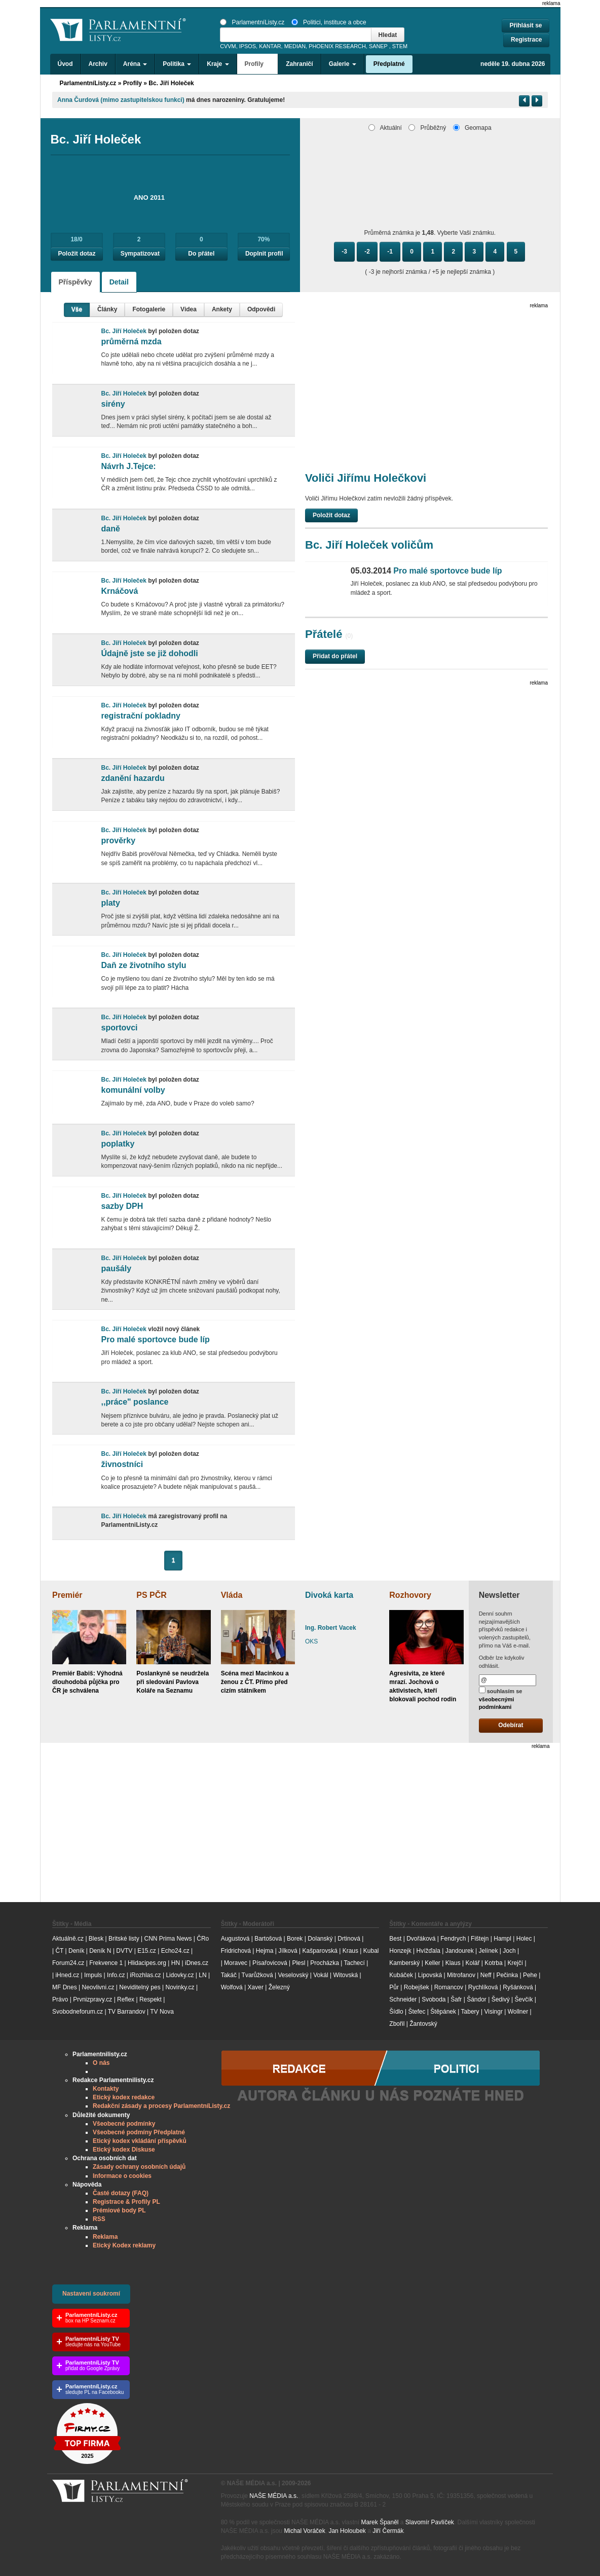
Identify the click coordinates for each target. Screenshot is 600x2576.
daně (110, 528)
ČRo (203, 1938)
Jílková (287, 1950)
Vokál (320, 1975)
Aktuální (385, 127)
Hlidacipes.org (147, 1962)
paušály (116, 1268)
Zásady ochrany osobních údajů (139, 2166)
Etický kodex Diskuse (124, 2149)
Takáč (229, 1975)
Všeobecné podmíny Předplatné (139, 2132)
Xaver (256, 1987)
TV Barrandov (126, 2011)
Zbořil (396, 2023)
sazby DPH (122, 1206)
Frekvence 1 (106, 1962)
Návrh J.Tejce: (128, 466)
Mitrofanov (461, 1975)
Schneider (403, 1999)
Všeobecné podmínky (124, 2123)
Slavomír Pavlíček (429, 2522)
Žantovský (423, 2023)
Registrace (526, 39)
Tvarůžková (257, 1975)
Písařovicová (269, 1962)
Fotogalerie (148, 309)
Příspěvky (75, 282)
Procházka (324, 1962)
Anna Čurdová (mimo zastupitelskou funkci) (120, 99)
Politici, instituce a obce (328, 22)
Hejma (265, 1950)
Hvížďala (428, 1950)
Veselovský (293, 1975)
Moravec (235, 1962)
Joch (509, 1950)
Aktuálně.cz (68, 1938)
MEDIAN (295, 46)
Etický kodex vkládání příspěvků (139, 2140)
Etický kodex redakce (124, 2097)
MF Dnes (64, 1987)
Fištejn (480, 1938)
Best (395, 1938)
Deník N (100, 1950)
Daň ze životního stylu (143, 965)
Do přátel (201, 253)
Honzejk (400, 1950)
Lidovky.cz (180, 1975)
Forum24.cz (68, 1962)
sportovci (119, 1027)
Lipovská (430, 1975)
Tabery (470, 2011)
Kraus (350, 1950)
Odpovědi (261, 309)
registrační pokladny (140, 715)
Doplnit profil (264, 253)
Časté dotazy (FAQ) (120, 2193)
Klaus (453, 1962)
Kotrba (493, 1962)
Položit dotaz (77, 253)
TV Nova (162, 2011)
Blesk (96, 1938)
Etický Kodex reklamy (124, 2245)
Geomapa (472, 127)
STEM (399, 46)
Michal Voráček (304, 2530)
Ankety (222, 309)
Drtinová (349, 1938)
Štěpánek (443, 2011)
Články (107, 309)
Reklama (105, 2236)
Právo (60, 1999)
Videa (188, 309)
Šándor (476, 1999)
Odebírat (510, 1725)
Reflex (125, 1999)
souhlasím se (500, 1698)
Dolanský (320, 1938)
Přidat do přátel (335, 656)
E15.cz (146, 1950)
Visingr (493, 2011)
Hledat (388, 35)
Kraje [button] (218, 63)
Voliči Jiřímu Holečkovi (365, 478)
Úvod (65, 63)
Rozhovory (410, 1595)
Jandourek (459, 1950)
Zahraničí (299, 63)
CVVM (228, 46)
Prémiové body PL (119, 2210)
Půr (394, 1987)
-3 (344, 251)
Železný (279, 1987)
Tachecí (354, 1962)
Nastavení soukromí (91, 2293)
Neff (486, 1975)
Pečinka (507, 1975)
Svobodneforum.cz (77, 2011)
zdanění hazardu (132, 778)
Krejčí (515, 1962)
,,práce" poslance (134, 1402)
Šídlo (396, 2011)
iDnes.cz (196, 1962)
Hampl (502, 1938)
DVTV (124, 1950)
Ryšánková (518, 1987)
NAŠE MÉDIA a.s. (273, 2495)
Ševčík (523, 1999)
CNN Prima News (168, 1938)
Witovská (345, 1975)
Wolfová (232, 1987)
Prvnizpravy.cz (92, 1999)
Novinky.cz (179, 1987)
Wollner (518, 2011)
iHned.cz (67, 1975)
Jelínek (488, 1950)
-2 (367, 251)
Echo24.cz (175, 1950)
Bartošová (268, 1938)
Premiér (67, 1595)
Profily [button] (258, 63)
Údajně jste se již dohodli (149, 653)
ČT (59, 1950)
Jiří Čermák (387, 2530)
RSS (99, 2219)
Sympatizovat (140, 253)
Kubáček (401, 1975)
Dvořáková (420, 1938)
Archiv (98, 63)
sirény (113, 404)
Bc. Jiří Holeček (171, 83)
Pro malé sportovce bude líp (155, 1339)
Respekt (150, 1999)
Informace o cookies (122, 2175)
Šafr (456, 1999)
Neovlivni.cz (98, 1987)
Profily (132, 83)
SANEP (378, 46)
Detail (119, 282)
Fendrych (453, 1938)
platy (110, 903)
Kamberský (404, 1962)
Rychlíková (483, 1987)
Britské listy (123, 1938)
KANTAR (270, 46)
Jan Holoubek (346, 2530)
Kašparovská (319, 1950)
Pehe (530, 1975)
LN (202, 1975)
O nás (101, 2062)
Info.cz (116, 1975)
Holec (524, 1938)
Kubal (371, 1950)
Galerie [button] (342, 63)
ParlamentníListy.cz (252, 22)
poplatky (117, 1143)
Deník (76, 1950)
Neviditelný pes (139, 1987)
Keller (432, 1962)
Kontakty (106, 2088)
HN (175, 1962)
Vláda (232, 1595)
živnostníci (122, 1464)
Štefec (416, 2011)
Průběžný (427, 127)
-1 (390, 251)
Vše (76, 309)
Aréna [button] (135, 63)
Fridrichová (236, 1950)
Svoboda (433, 1999)
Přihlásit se (525, 25)
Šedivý (501, 1999)
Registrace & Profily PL (126, 2201)
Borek (295, 1938)
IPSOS (247, 46)
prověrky (118, 840)
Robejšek (416, 1987)
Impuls (93, 1975)
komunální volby (133, 1090)
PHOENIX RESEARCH (337, 46)
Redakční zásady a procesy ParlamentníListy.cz (161, 2105)
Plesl (298, 1962)
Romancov (448, 1987)
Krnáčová (119, 591)
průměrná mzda (131, 341)
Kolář (472, 1962)
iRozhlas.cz (145, 1975)
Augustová (235, 1938)
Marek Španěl (379, 2522)
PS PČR (151, 1595)
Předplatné (389, 63)
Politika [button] (177, 63)
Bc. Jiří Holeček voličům (369, 545)
